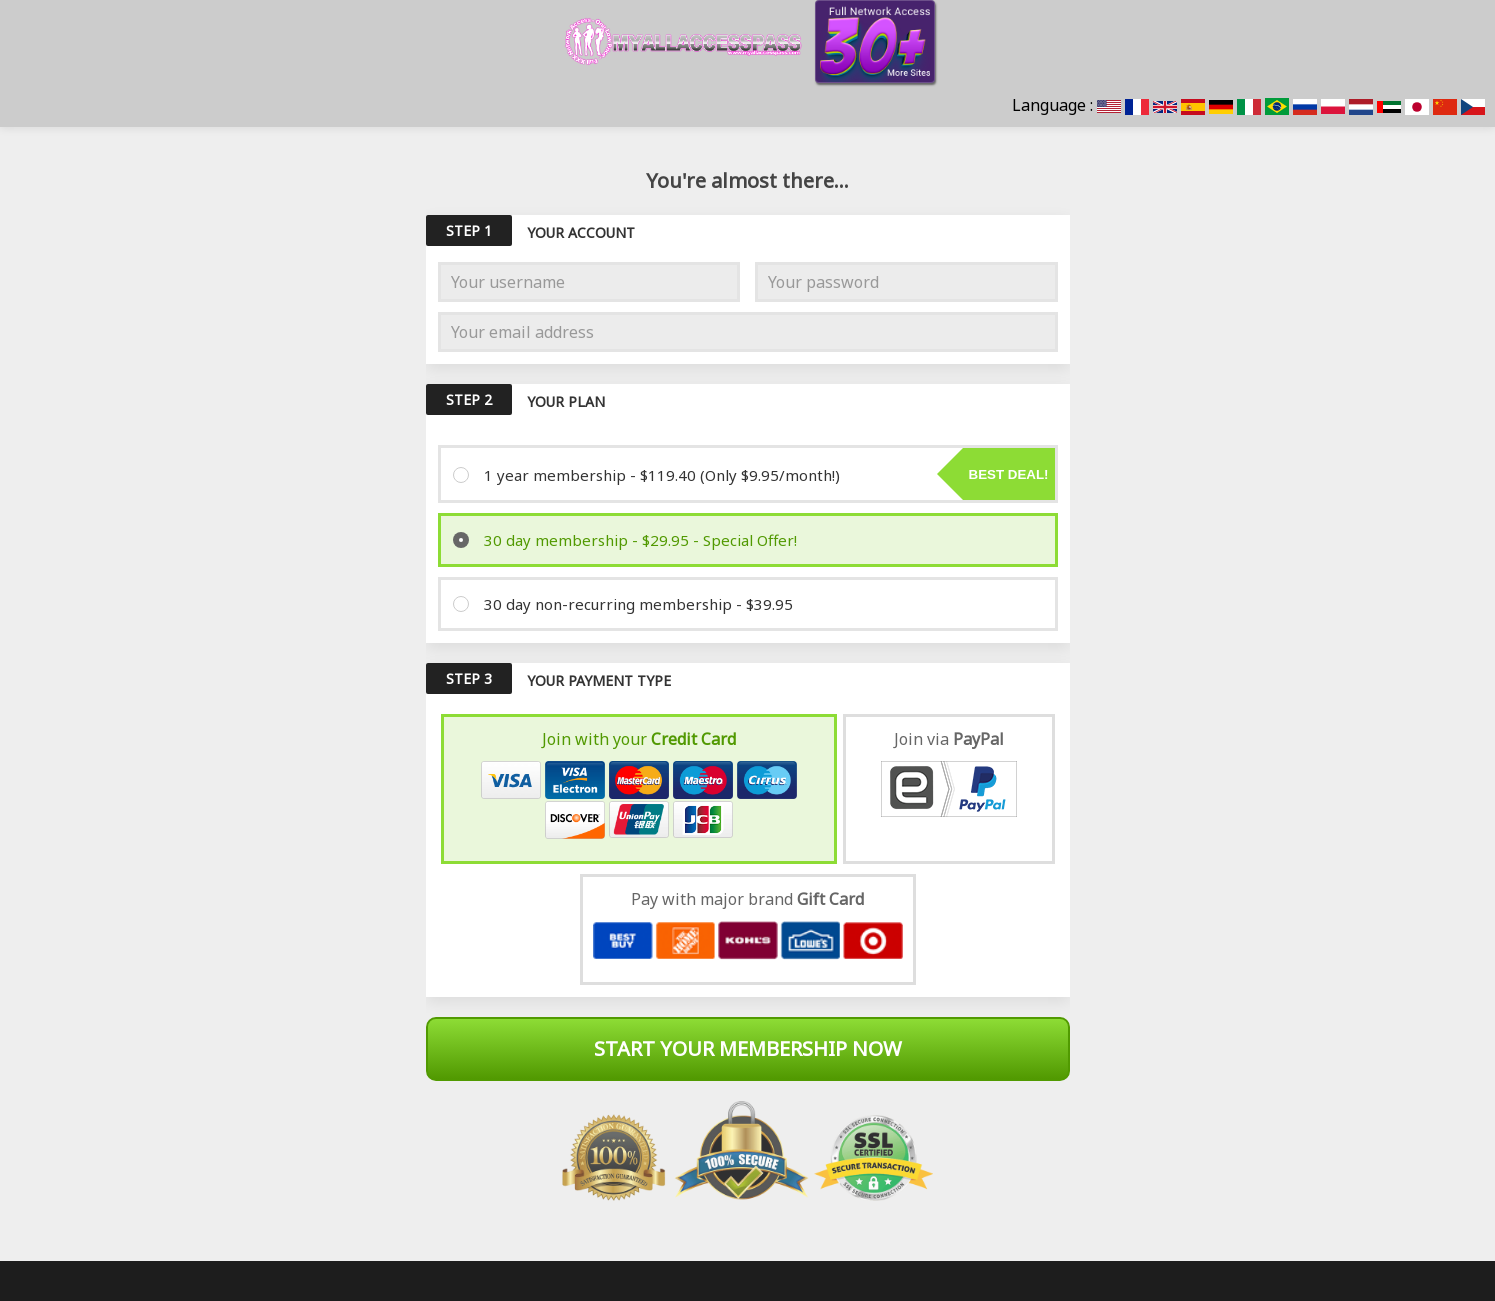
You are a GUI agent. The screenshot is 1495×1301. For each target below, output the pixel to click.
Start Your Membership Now (748, 1048)
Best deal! (1009, 474)
